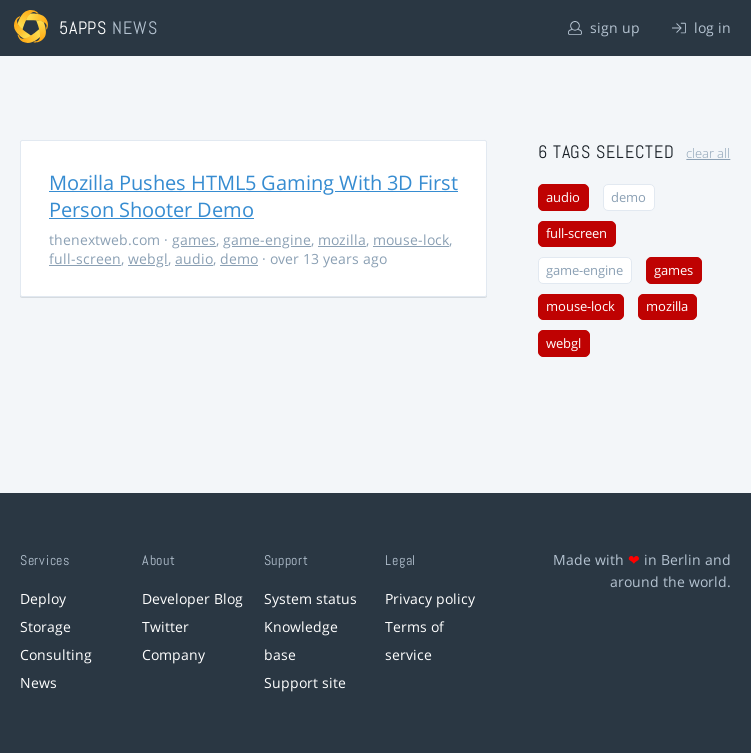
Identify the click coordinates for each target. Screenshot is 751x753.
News (38, 682)
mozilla (342, 239)
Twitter (165, 626)
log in (701, 27)
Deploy (43, 598)
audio (194, 258)
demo (239, 258)
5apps (83, 27)
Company (173, 654)
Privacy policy (430, 598)
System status (310, 598)
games (194, 239)
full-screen (85, 258)
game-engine (267, 239)
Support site (305, 682)
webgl (148, 258)
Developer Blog (192, 598)
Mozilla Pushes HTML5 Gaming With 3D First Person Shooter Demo (253, 196)
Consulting (56, 654)
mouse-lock (411, 239)
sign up (604, 27)
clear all (708, 153)
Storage (45, 626)
